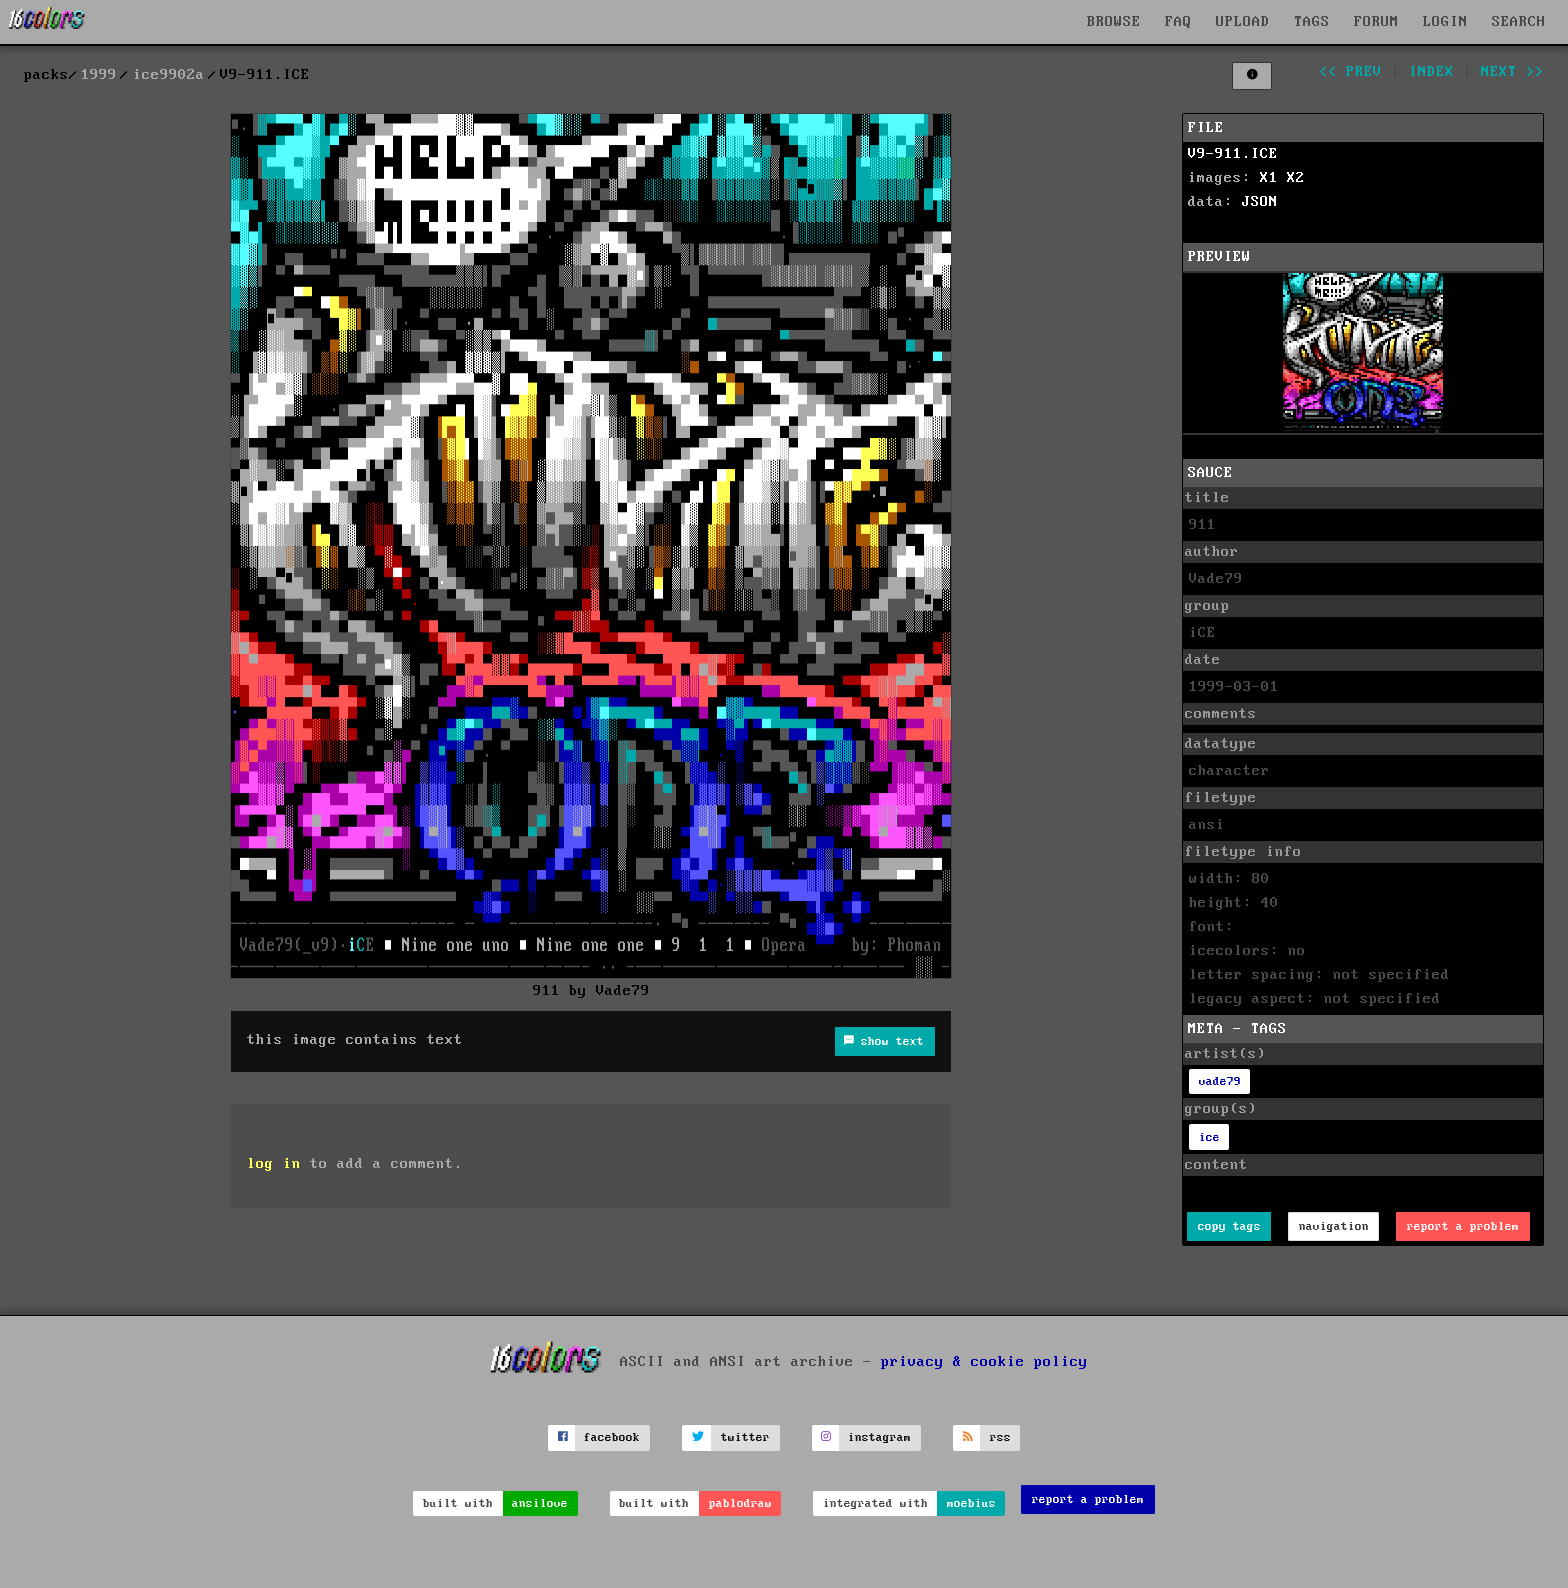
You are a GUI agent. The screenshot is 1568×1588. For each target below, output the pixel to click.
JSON (1260, 202)
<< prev (1350, 72)
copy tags (1229, 1226)
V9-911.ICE (1233, 154)
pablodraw (740, 1503)
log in (274, 1164)
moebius (971, 1503)
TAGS (1312, 22)
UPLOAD (1243, 22)
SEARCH (1519, 22)
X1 (1269, 178)
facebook (612, 1437)
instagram (879, 1437)
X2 (1296, 178)
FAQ (1178, 22)
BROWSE (1114, 22)
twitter (745, 1437)
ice (1209, 1137)
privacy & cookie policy (984, 1361)
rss (1000, 1437)
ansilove (540, 1503)
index (1431, 72)
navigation (1334, 1226)
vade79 (1220, 1081)
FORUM (1376, 22)
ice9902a (169, 75)
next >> (1512, 72)
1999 (99, 75)
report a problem (1463, 1226)
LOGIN (1445, 22)
